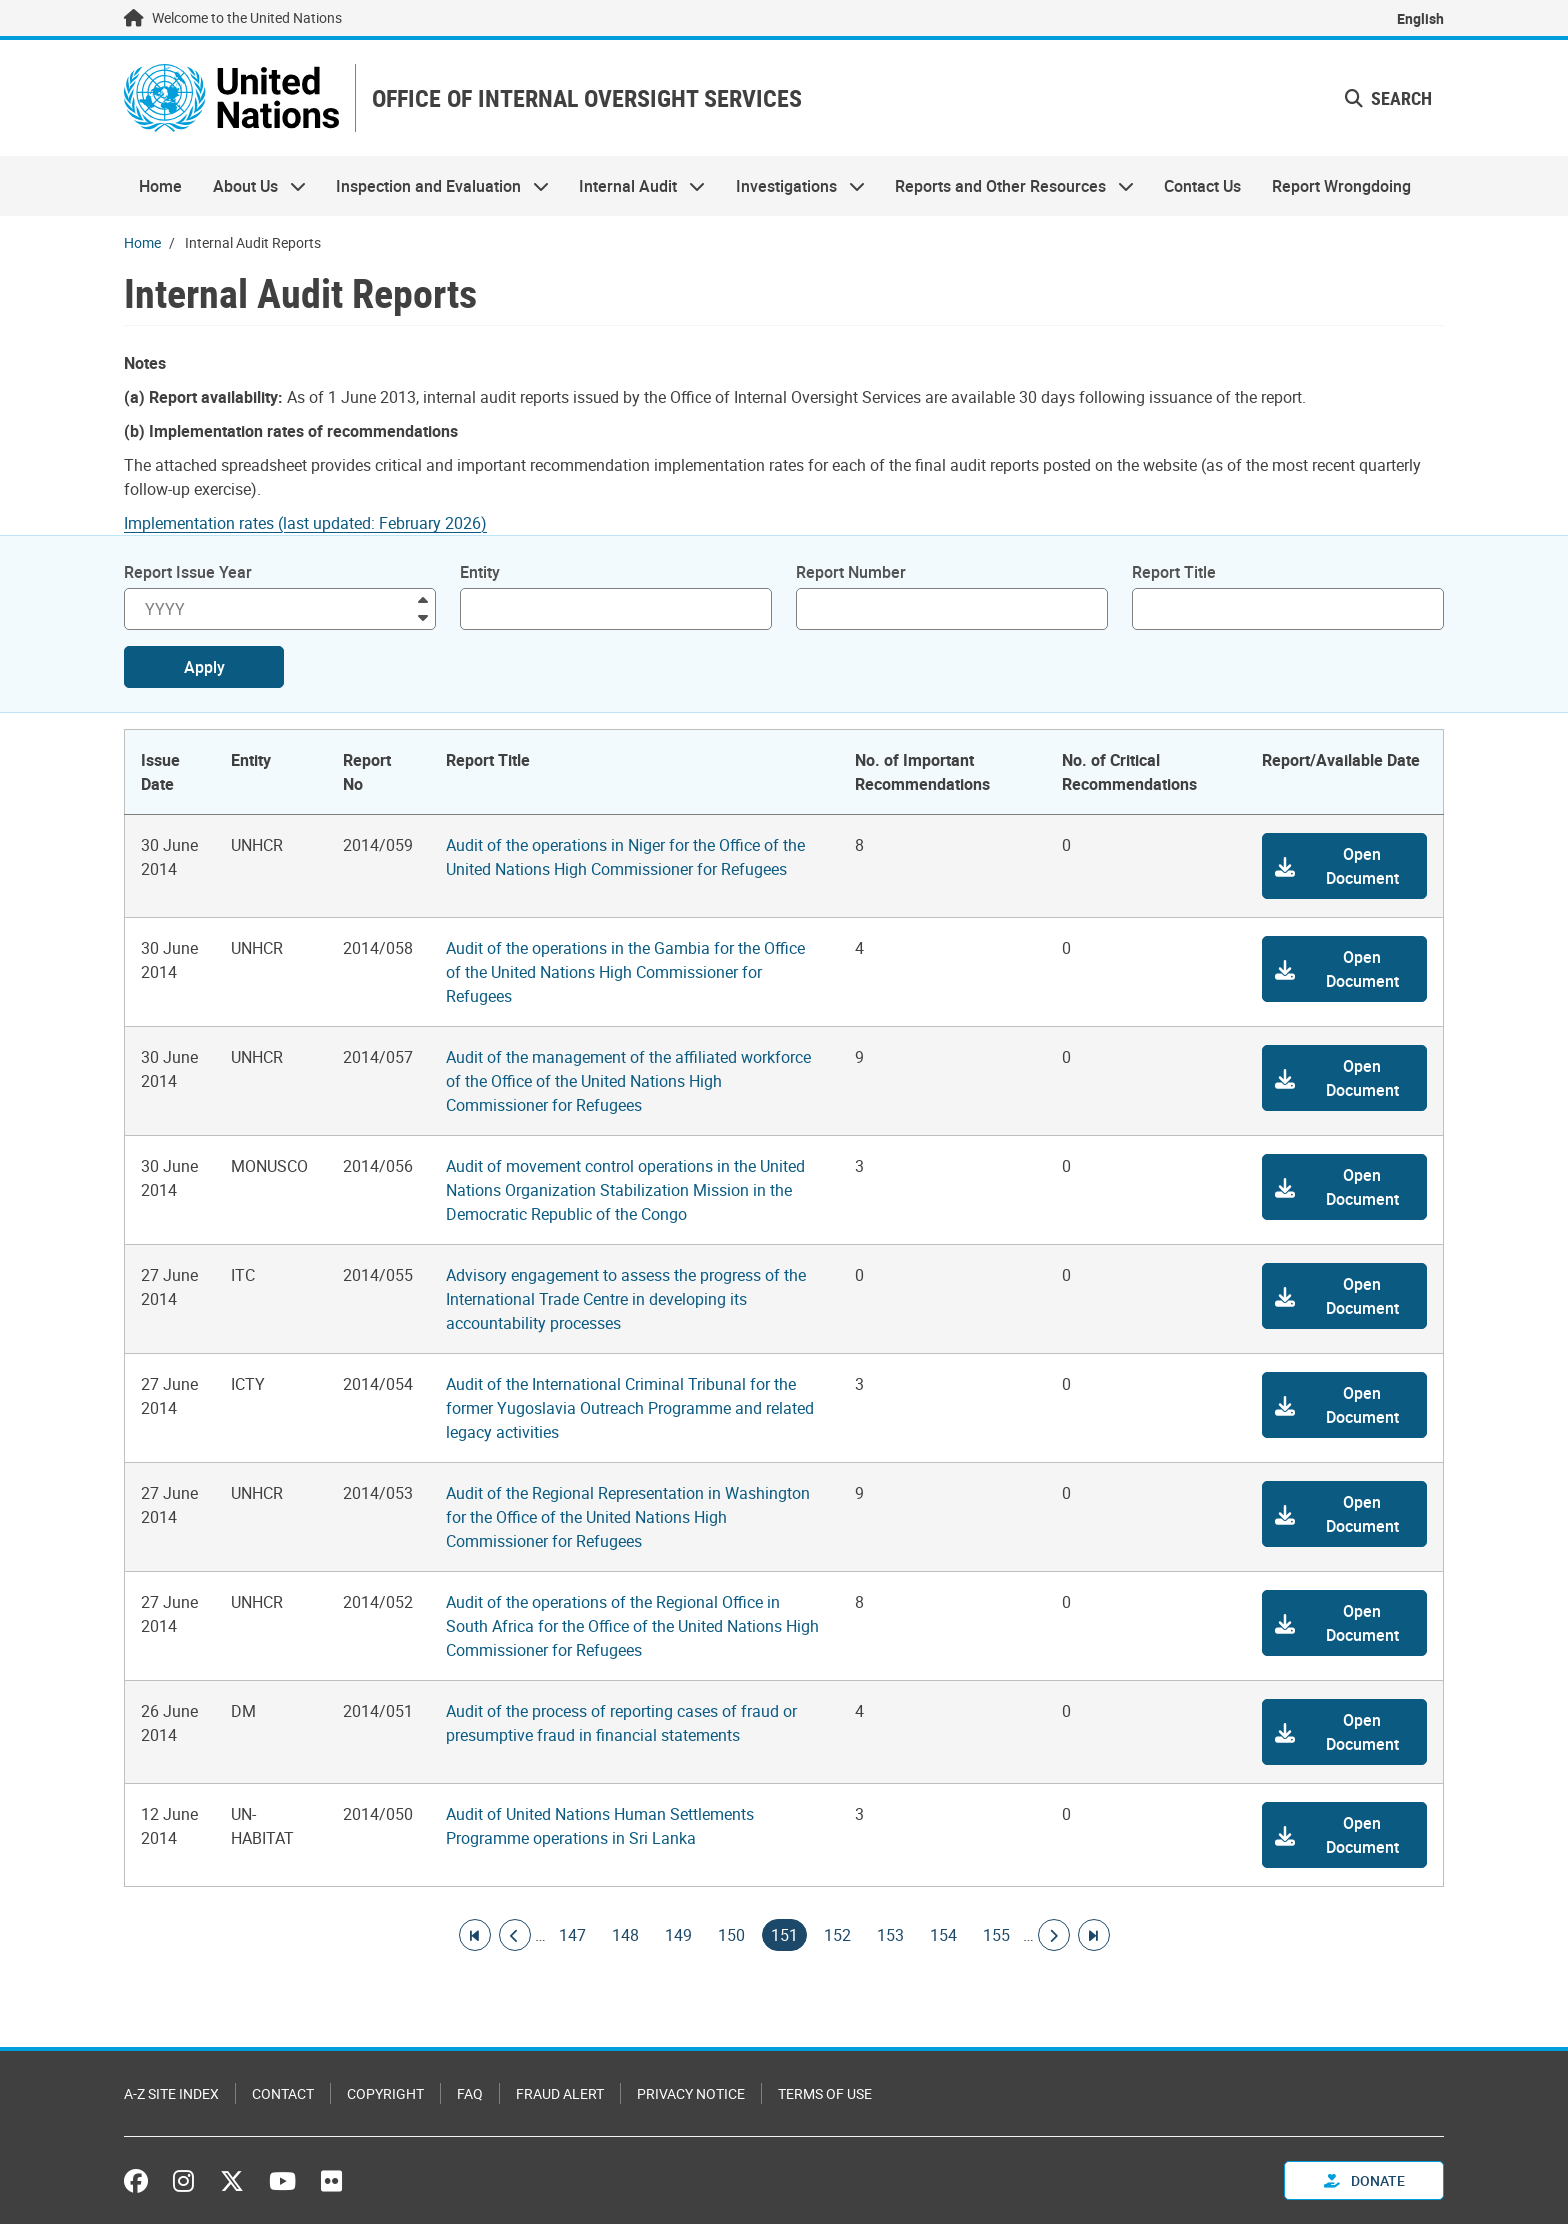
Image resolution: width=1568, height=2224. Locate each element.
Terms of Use (825, 2093)
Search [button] (1388, 98)
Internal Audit (634, 186)
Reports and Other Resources (1007, 186)
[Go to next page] (1054, 1935)
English (1420, 18)
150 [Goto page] (731, 1935)
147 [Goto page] (572, 1935)
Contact (283, 2093)
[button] (1344, 866)
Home (160, 186)
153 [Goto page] (890, 1935)
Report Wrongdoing (1341, 186)
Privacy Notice (691, 2093)
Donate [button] (1364, 2180)
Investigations (793, 186)
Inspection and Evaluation (435, 186)
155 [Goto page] (996, 1935)
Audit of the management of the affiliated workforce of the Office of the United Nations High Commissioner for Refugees (628, 1081)
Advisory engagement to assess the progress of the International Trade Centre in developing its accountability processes (626, 1299)
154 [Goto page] (943, 1935)
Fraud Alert (560, 2093)
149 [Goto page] (678, 1935)
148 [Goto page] (625, 1935)
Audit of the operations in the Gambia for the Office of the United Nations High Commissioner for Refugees (625, 972)
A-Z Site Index (171, 2093)
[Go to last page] (1094, 1935)
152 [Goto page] (837, 1935)
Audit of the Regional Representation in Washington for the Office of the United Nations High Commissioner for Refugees (628, 1517)
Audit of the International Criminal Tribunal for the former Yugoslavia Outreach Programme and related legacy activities (630, 1408)
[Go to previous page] (515, 1935)
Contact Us (1202, 186)
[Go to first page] (475, 1935)
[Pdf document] (319, 523)
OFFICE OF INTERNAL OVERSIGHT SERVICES (587, 98)
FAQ (470, 2093)
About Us (251, 186)
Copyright (385, 2093)
